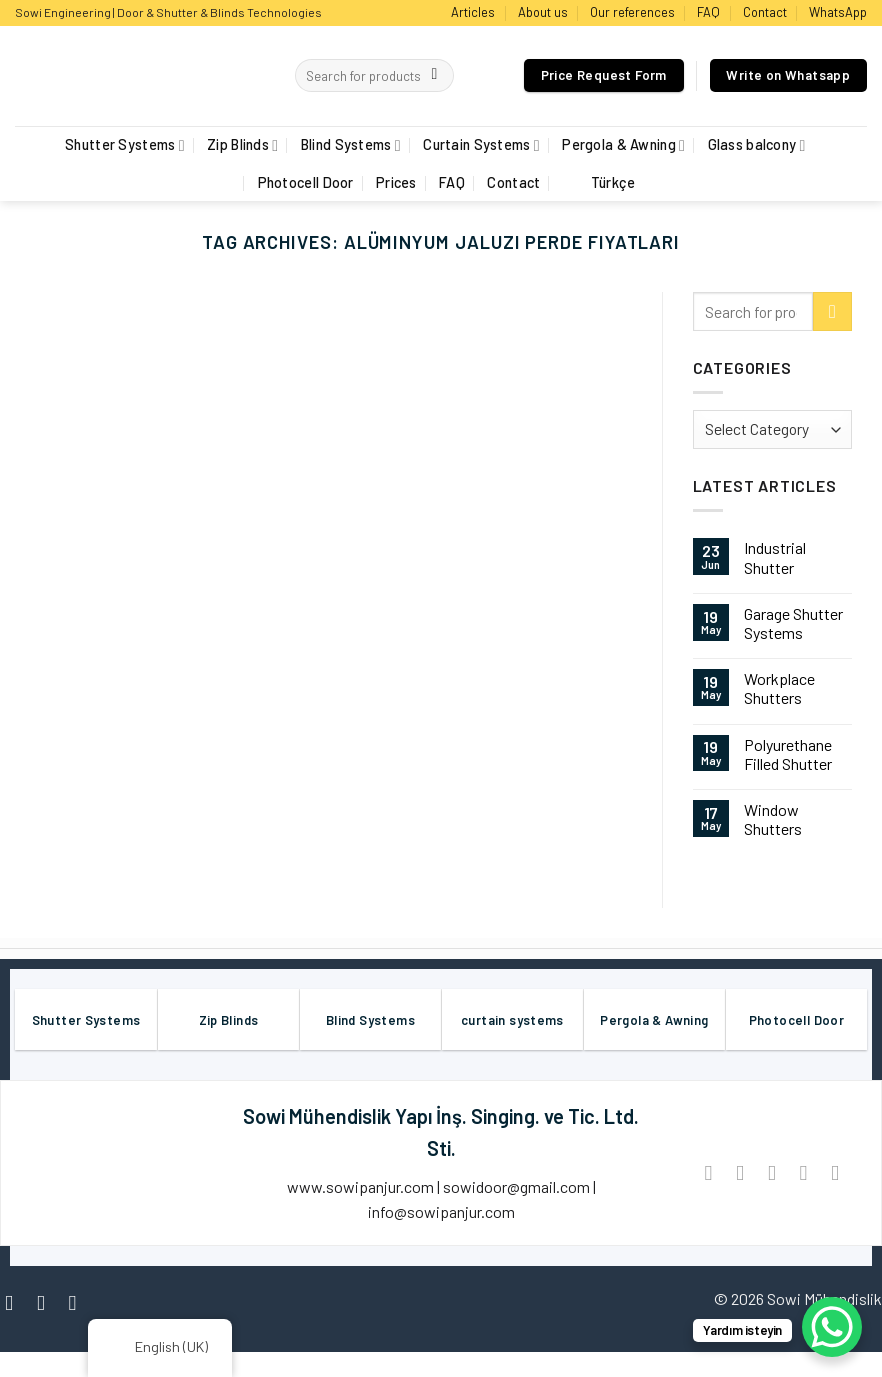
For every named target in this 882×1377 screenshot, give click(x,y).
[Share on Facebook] (708, 1172)
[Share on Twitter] (740, 1172)
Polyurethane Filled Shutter (788, 754)
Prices (396, 182)
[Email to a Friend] (771, 1172)
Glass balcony (757, 145)
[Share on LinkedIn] (834, 1172)
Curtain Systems (481, 145)
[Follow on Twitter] (79, 1302)
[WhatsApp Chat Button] (832, 1327)
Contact (765, 12)
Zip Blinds (242, 145)
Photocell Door (306, 182)
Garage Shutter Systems (793, 623)
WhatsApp (838, 12)
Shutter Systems (125, 145)
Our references (632, 12)
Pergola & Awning (623, 145)
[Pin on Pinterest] (803, 1172)
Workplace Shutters (779, 688)
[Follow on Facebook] (15, 1302)
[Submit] (434, 76)
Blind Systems (351, 145)
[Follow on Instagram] (47, 1302)
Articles (473, 12)
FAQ (708, 12)
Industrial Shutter (775, 557)
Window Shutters (773, 819)
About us (543, 12)
